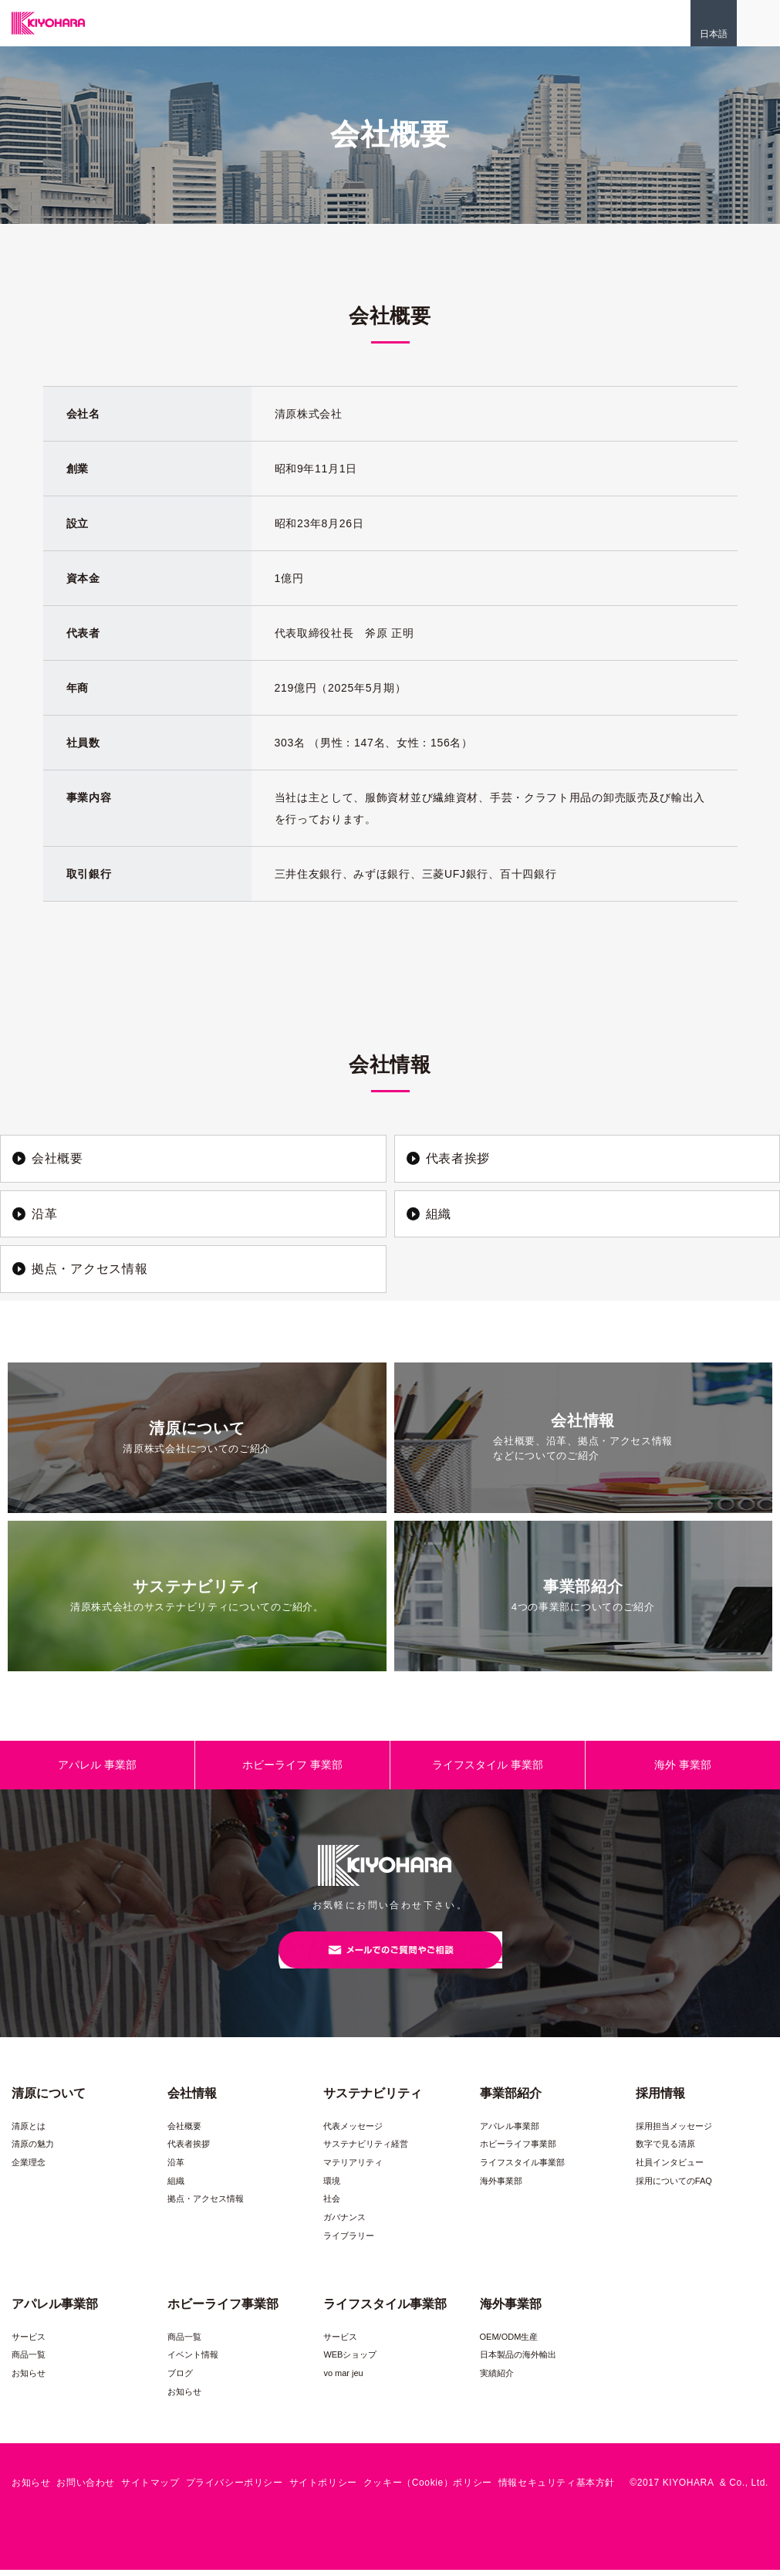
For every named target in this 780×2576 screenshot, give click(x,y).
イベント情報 (192, 2361)
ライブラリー (348, 2241)
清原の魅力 (33, 2150)
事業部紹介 (511, 2100)
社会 (331, 2205)
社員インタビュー (670, 2169)
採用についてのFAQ (674, 2187)
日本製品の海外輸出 (518, 2361)
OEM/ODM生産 (509, 2343)
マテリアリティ (353, 2169)
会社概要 (184, 2133)
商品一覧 (29, 2361)
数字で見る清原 (665, 2150)
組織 (175, 2187)
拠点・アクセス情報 (205, 2205)
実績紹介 (497, 2380)
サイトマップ (150, 2489)
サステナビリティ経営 (365, 2150)
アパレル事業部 (509, 2133)
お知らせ (29, 2380)
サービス (29, 2343)
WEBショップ (349, 2361)
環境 (331, 2187)
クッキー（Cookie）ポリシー (427, 2489)
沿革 (175, 2169)
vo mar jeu (343, 2380)
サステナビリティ (372, 2100)
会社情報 (192, 2100)
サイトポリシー (323, 2489)
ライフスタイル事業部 (522, 2169)
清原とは (29, 2133)
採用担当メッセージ (674, 2133)
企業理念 (29, 2169)
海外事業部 (501, 2187)
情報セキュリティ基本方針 (556, 2489)
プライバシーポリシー (234, 2489)
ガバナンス (344, 2224)
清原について (49, 2100)
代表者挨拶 (188, 2150)
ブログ (180, 2380)
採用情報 (660, 2100)
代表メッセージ (353, 2133)
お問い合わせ (85, 2489)
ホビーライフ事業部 (518, 2150)
